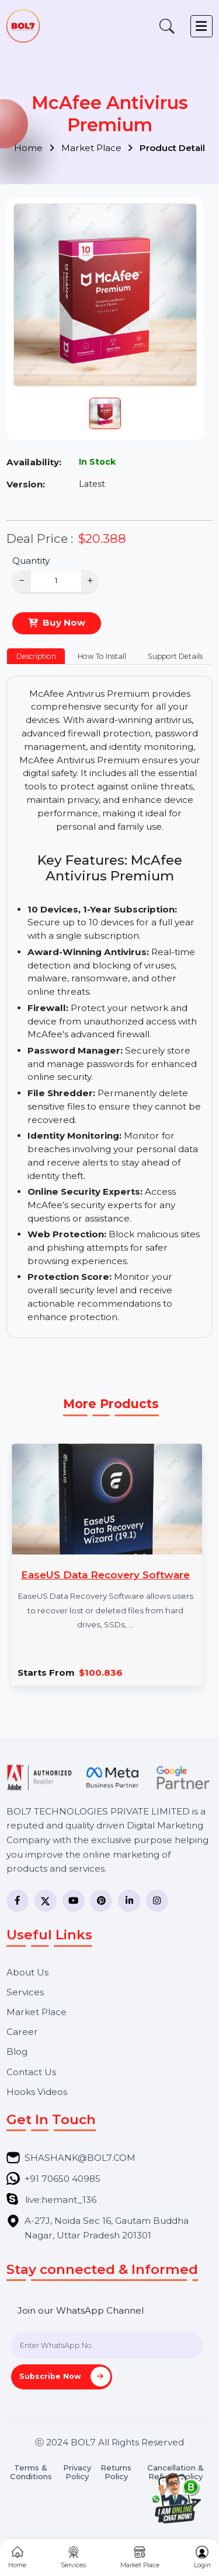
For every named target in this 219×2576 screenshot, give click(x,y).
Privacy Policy (77, 2472)
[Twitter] (45, 1901)
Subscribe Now (64, 2377)
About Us (27, 1972)
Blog (16, 2051)
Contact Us (31, 2072)
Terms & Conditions (31, 2472)
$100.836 (101, 1672)
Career (22, 2031)
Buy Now (64, 622)
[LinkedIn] (129, 1901)
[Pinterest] (101, 1901)
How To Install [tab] (102, 656)
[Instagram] (157, 1901)
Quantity (31, 560)
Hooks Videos (36, 2091)
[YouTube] (73, 1901)
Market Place (97, 147)
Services (25, 1992)
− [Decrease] (22, 580)
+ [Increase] (90, 580)
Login (202, 2558)
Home (34, 147)
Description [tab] (36, 656)
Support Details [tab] (175, 656)
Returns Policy (115, 2472)
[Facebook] (17, 1901)
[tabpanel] (109, 1007)
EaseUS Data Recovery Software (105, 1574)
